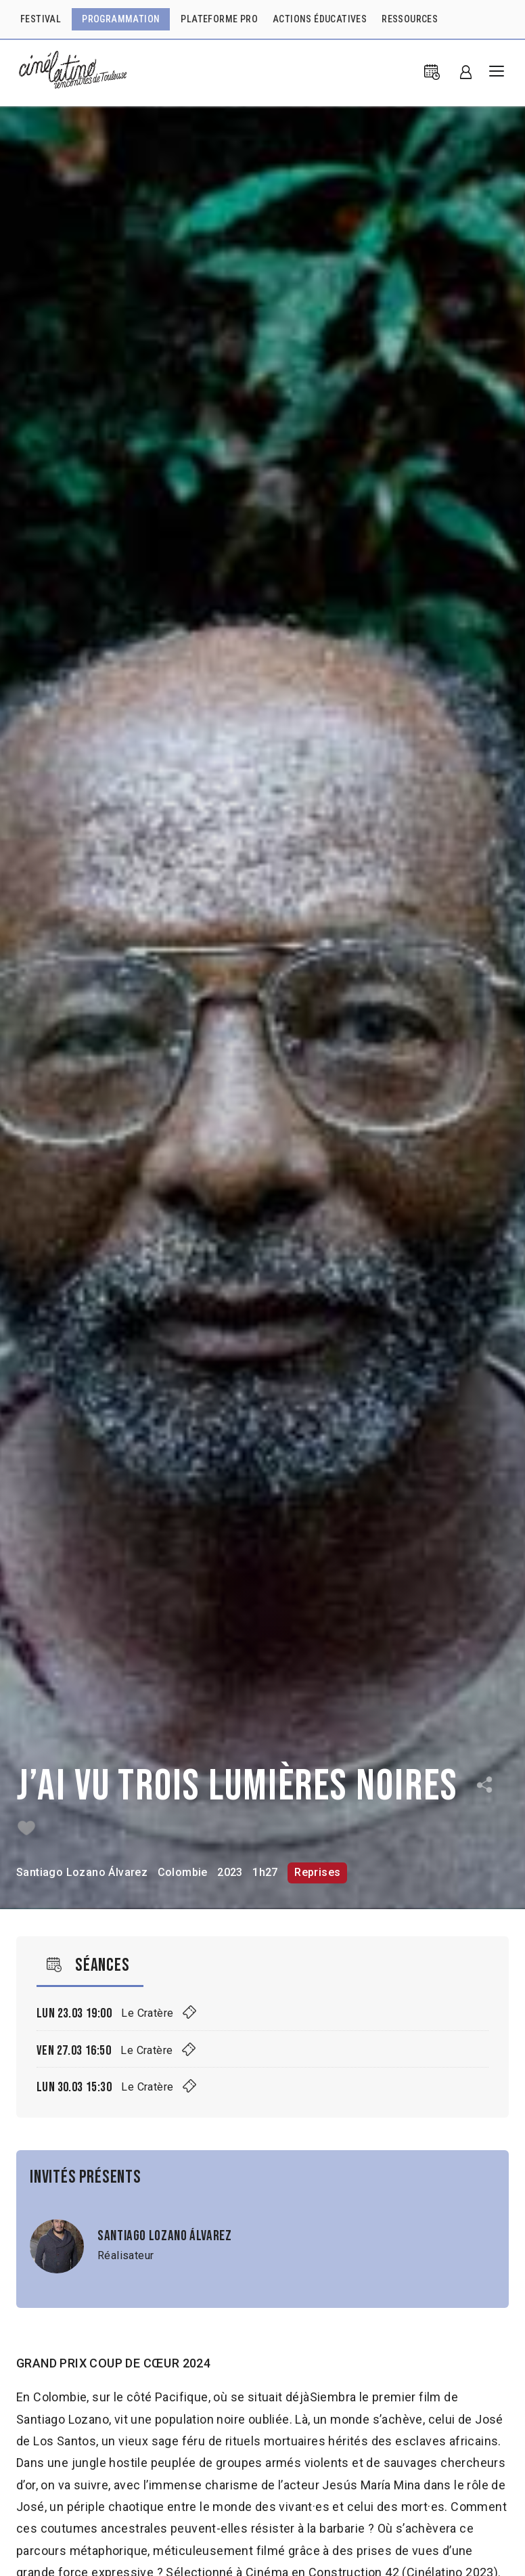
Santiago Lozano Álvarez (81, 1872)
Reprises (317, 1872)
